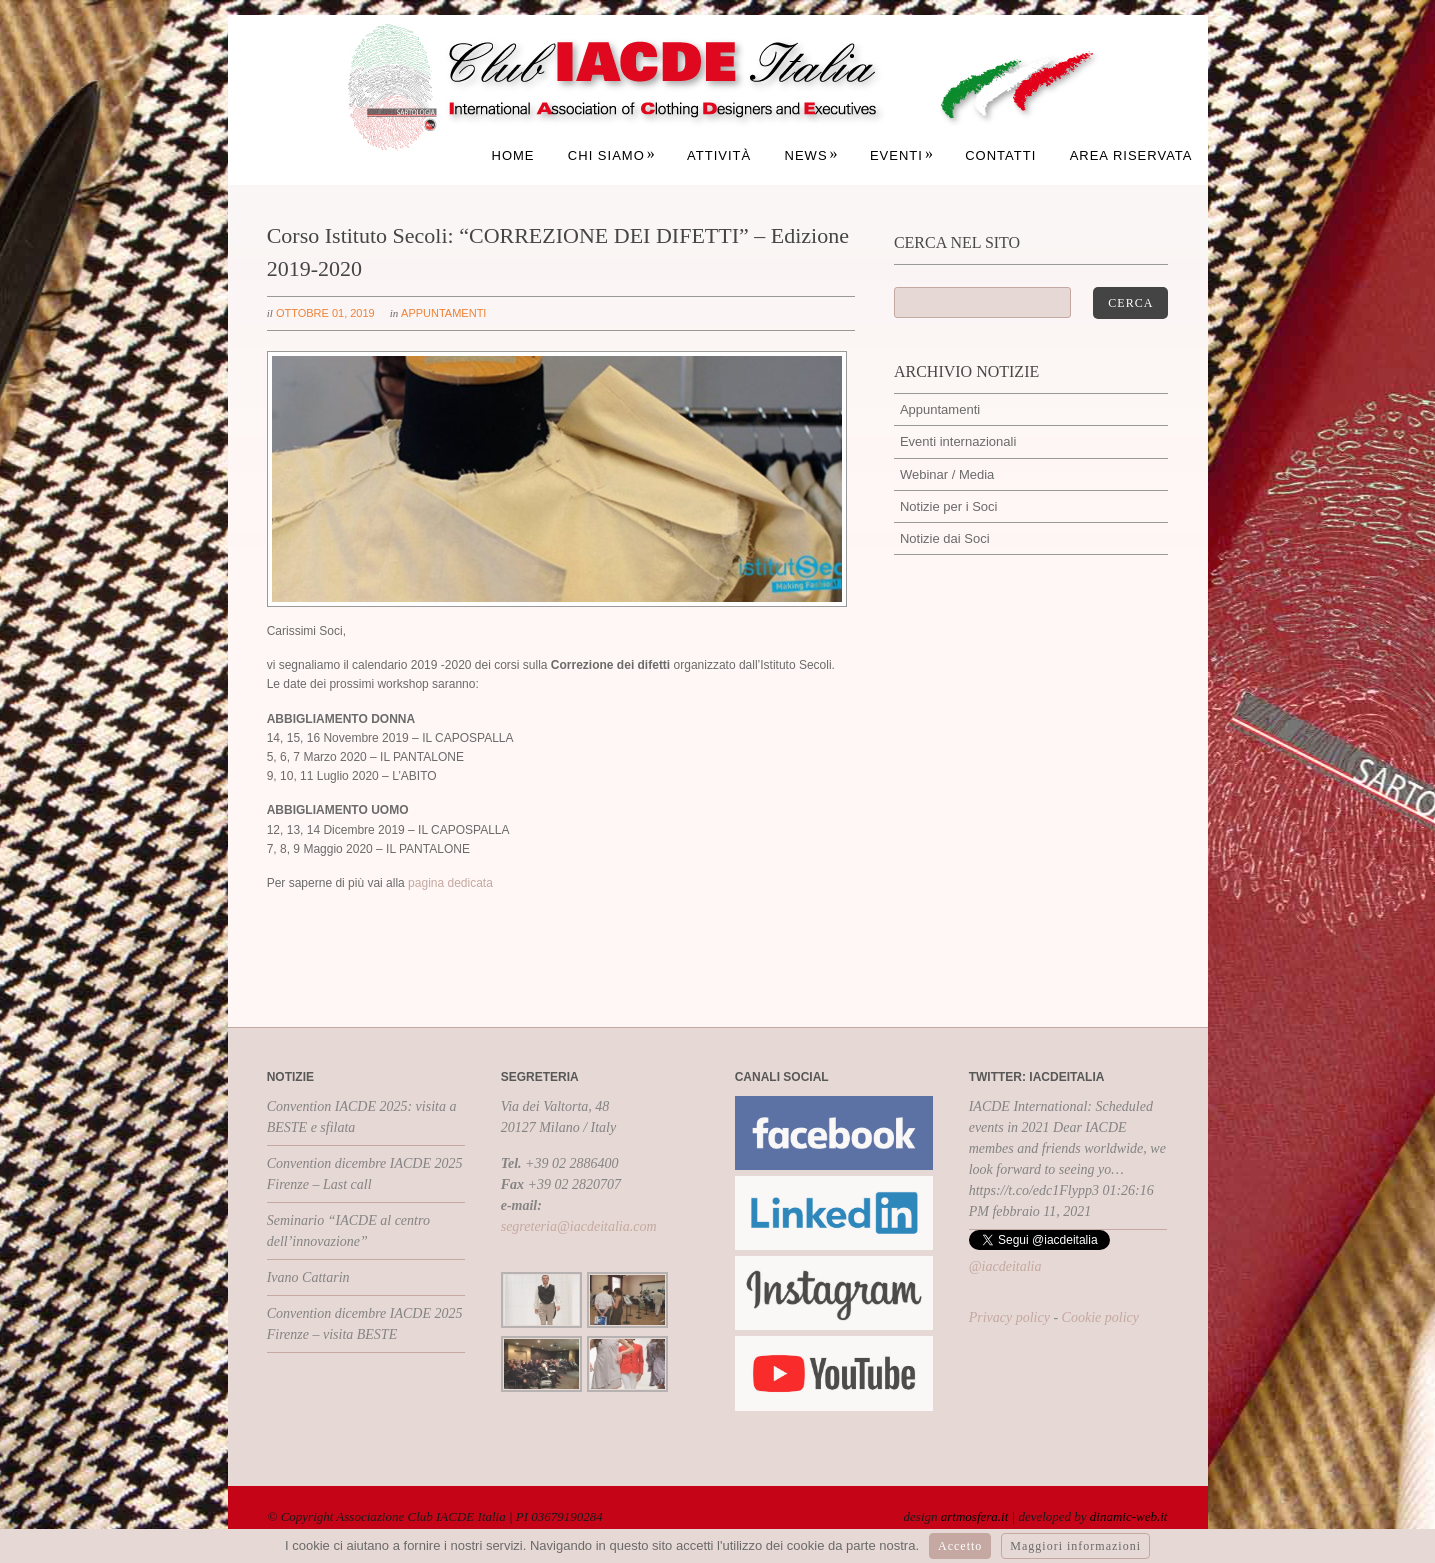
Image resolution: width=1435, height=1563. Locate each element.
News (812, 155)
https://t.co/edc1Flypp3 (1034, 1190)
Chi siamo (612, 155)
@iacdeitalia (1005, 1266)
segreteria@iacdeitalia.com (579, 1226)
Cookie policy (1100, 1317)
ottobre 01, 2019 (325, 313)
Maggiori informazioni (1075, 1546)
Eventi (902, 155)
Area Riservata (1131, 155)
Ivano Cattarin (308, 1277)
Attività (719, 155)
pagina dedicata (450, 883)
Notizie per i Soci (949, 506)
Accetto (960, 1546)
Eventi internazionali (958, 441)
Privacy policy (1009, 1317)
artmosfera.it (975, 1516)
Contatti (1000, 155)
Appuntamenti (443, 313)
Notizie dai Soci (945, 538)
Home (513, 155)
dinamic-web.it (1129, 1516)
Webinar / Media (947, 474)
